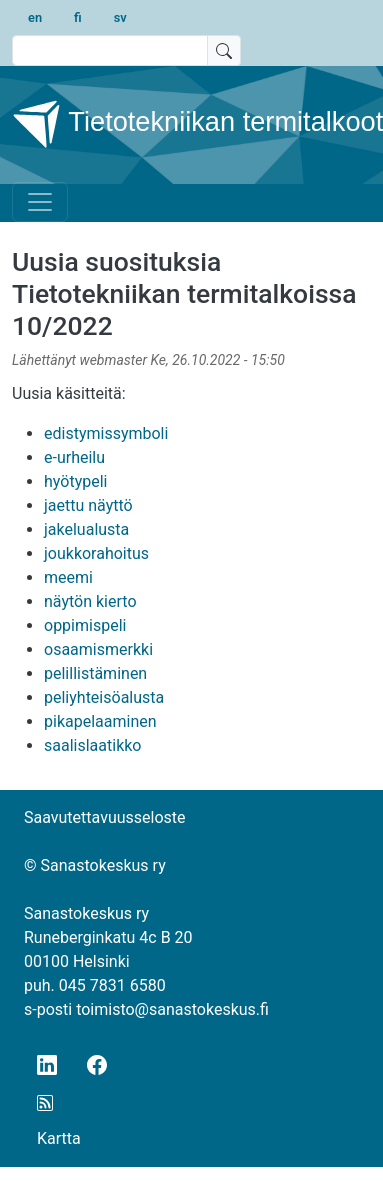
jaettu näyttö (88, 505)
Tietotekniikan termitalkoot (183, 124)
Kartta (59, 1138)
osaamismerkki (98, 649)
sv (120, 17)
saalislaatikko (92, 745)
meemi (68, 577)
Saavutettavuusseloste (105, 817)
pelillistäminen (95, 673)
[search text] (110, 50)
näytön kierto (90, 601)
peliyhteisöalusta (104, 697)
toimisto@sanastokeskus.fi (172, 1009)
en (35, 17)
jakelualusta (86, 529)
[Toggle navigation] (40, 202)
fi (78, 17)
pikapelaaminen (100, 721)
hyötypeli (75, 481)
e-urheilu (74, 457)
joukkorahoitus (96, 553)
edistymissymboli (106, 433)
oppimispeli (85, 625)
